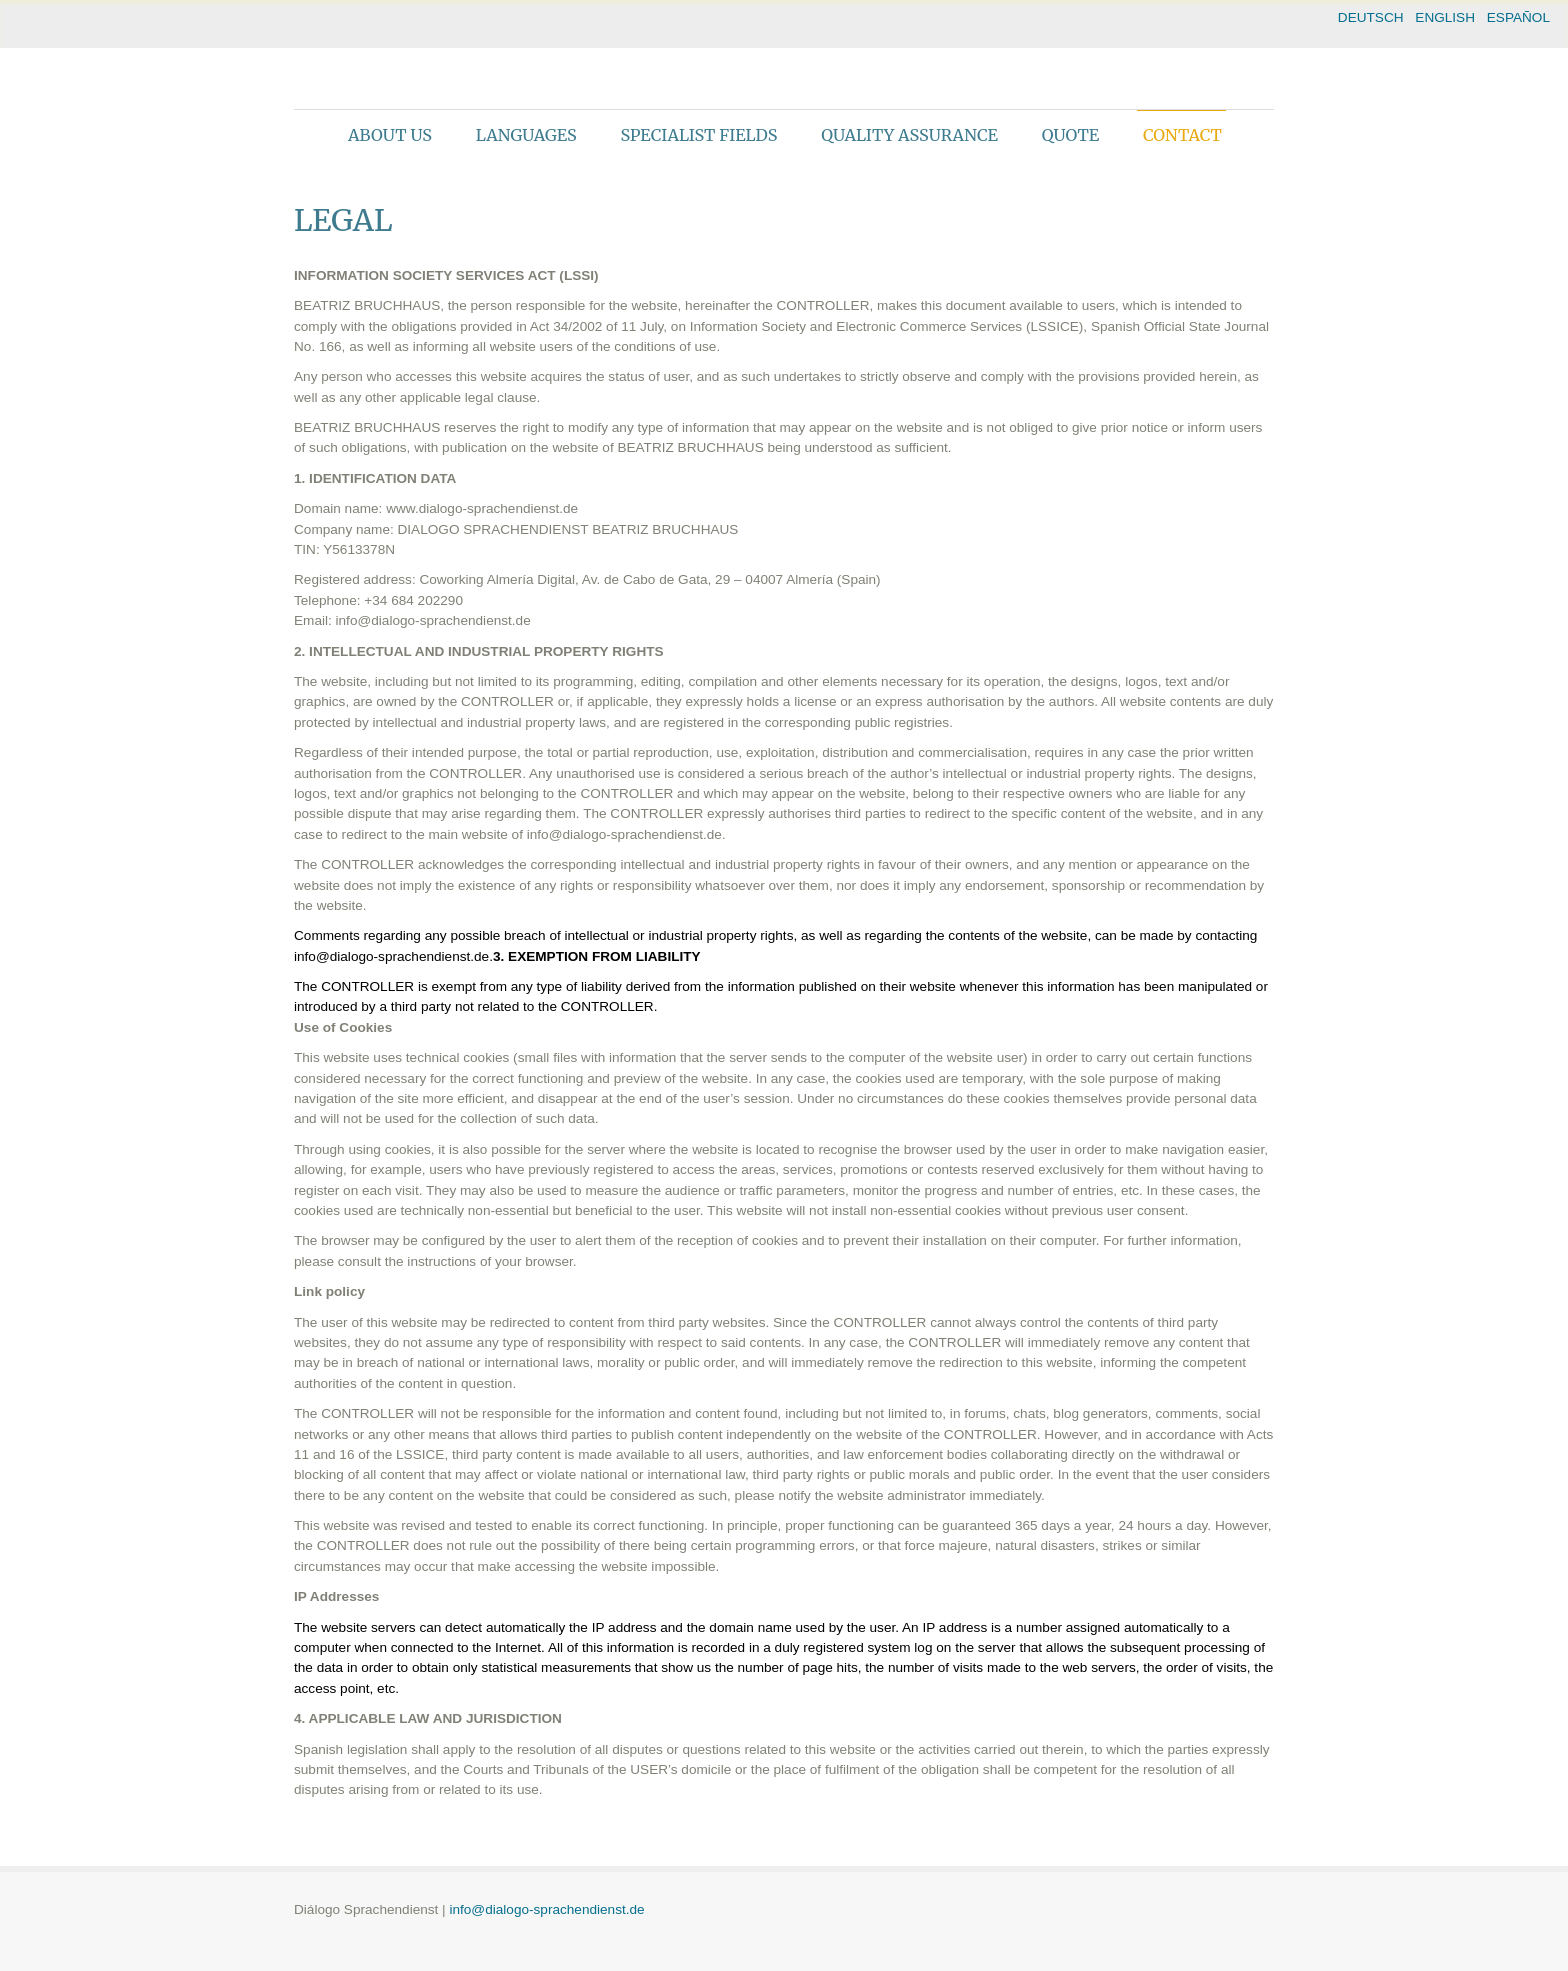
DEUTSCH (1371, 17)
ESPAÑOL (1518, 17)
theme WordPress (784, 1954)
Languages (526, 135)
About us (390, 135)
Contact (1182, 135)
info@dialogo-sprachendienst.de (546, 1909)
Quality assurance (909, 135)
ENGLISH (1445, 17)
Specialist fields (699, 135)
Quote (1070, 135)
